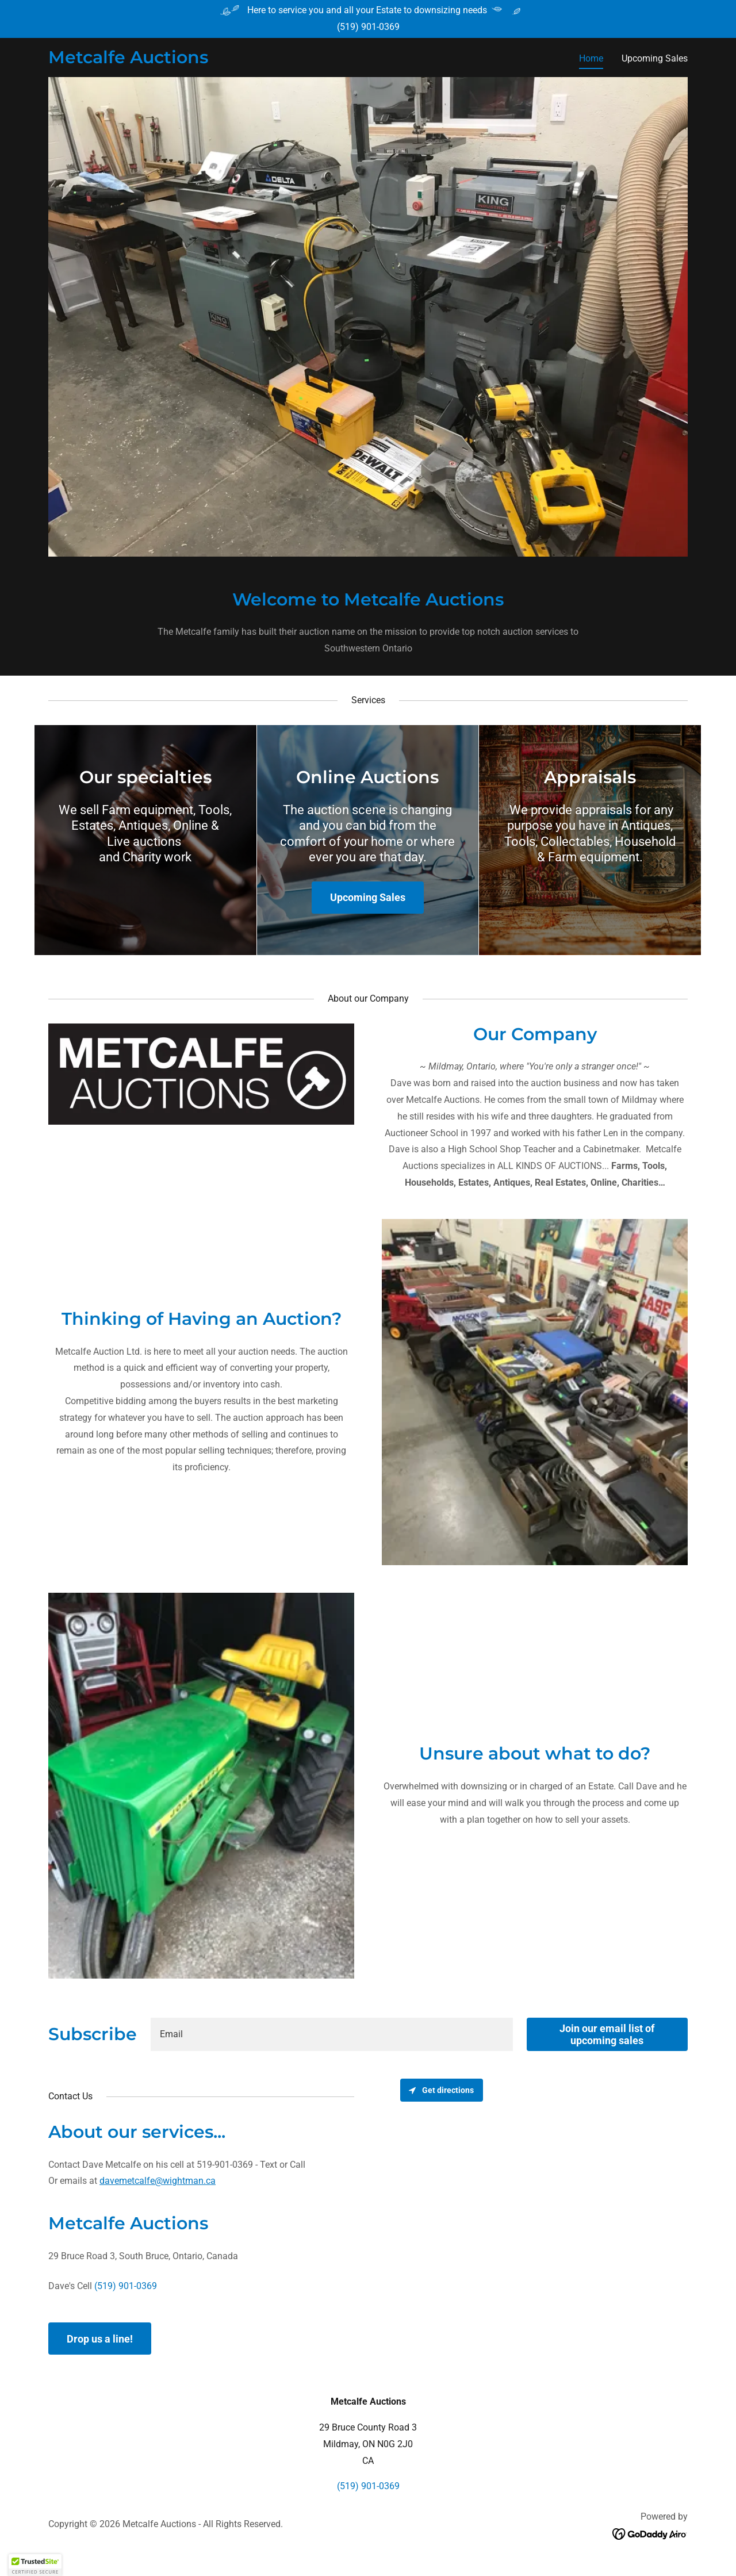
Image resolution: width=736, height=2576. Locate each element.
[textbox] (332, 2034)
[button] (35, 2565)
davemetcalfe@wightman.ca (157, 2180)
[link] (128, 60)
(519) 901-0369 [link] (368, 26)
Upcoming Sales (367, 897)
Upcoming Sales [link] (655, 58)
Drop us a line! (100, 2339)
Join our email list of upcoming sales (606, 2034)
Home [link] (591, 58)
